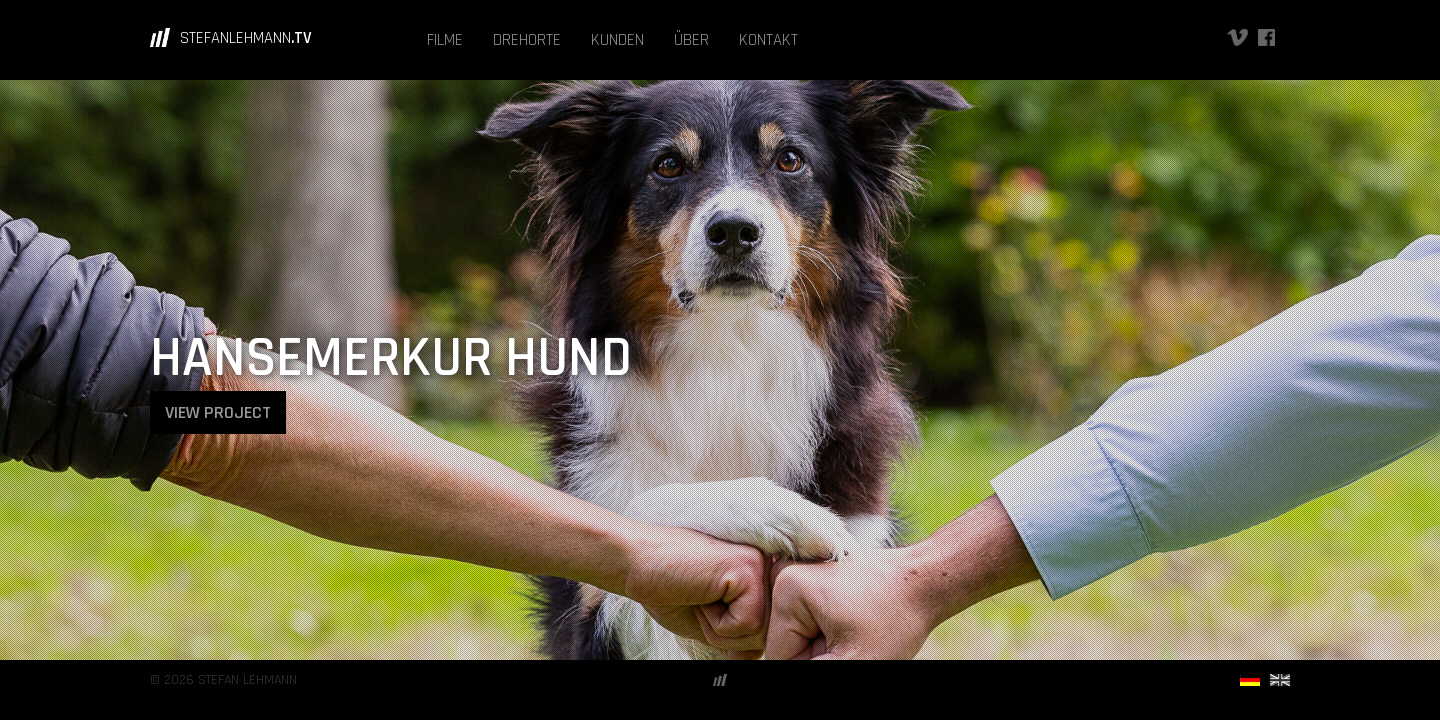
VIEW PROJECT (218, 412)
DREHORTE (527, 40)
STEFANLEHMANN (246, 38)
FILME (445, 40)
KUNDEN (617, 40)
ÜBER (691, 40)
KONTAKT (768, 40)
